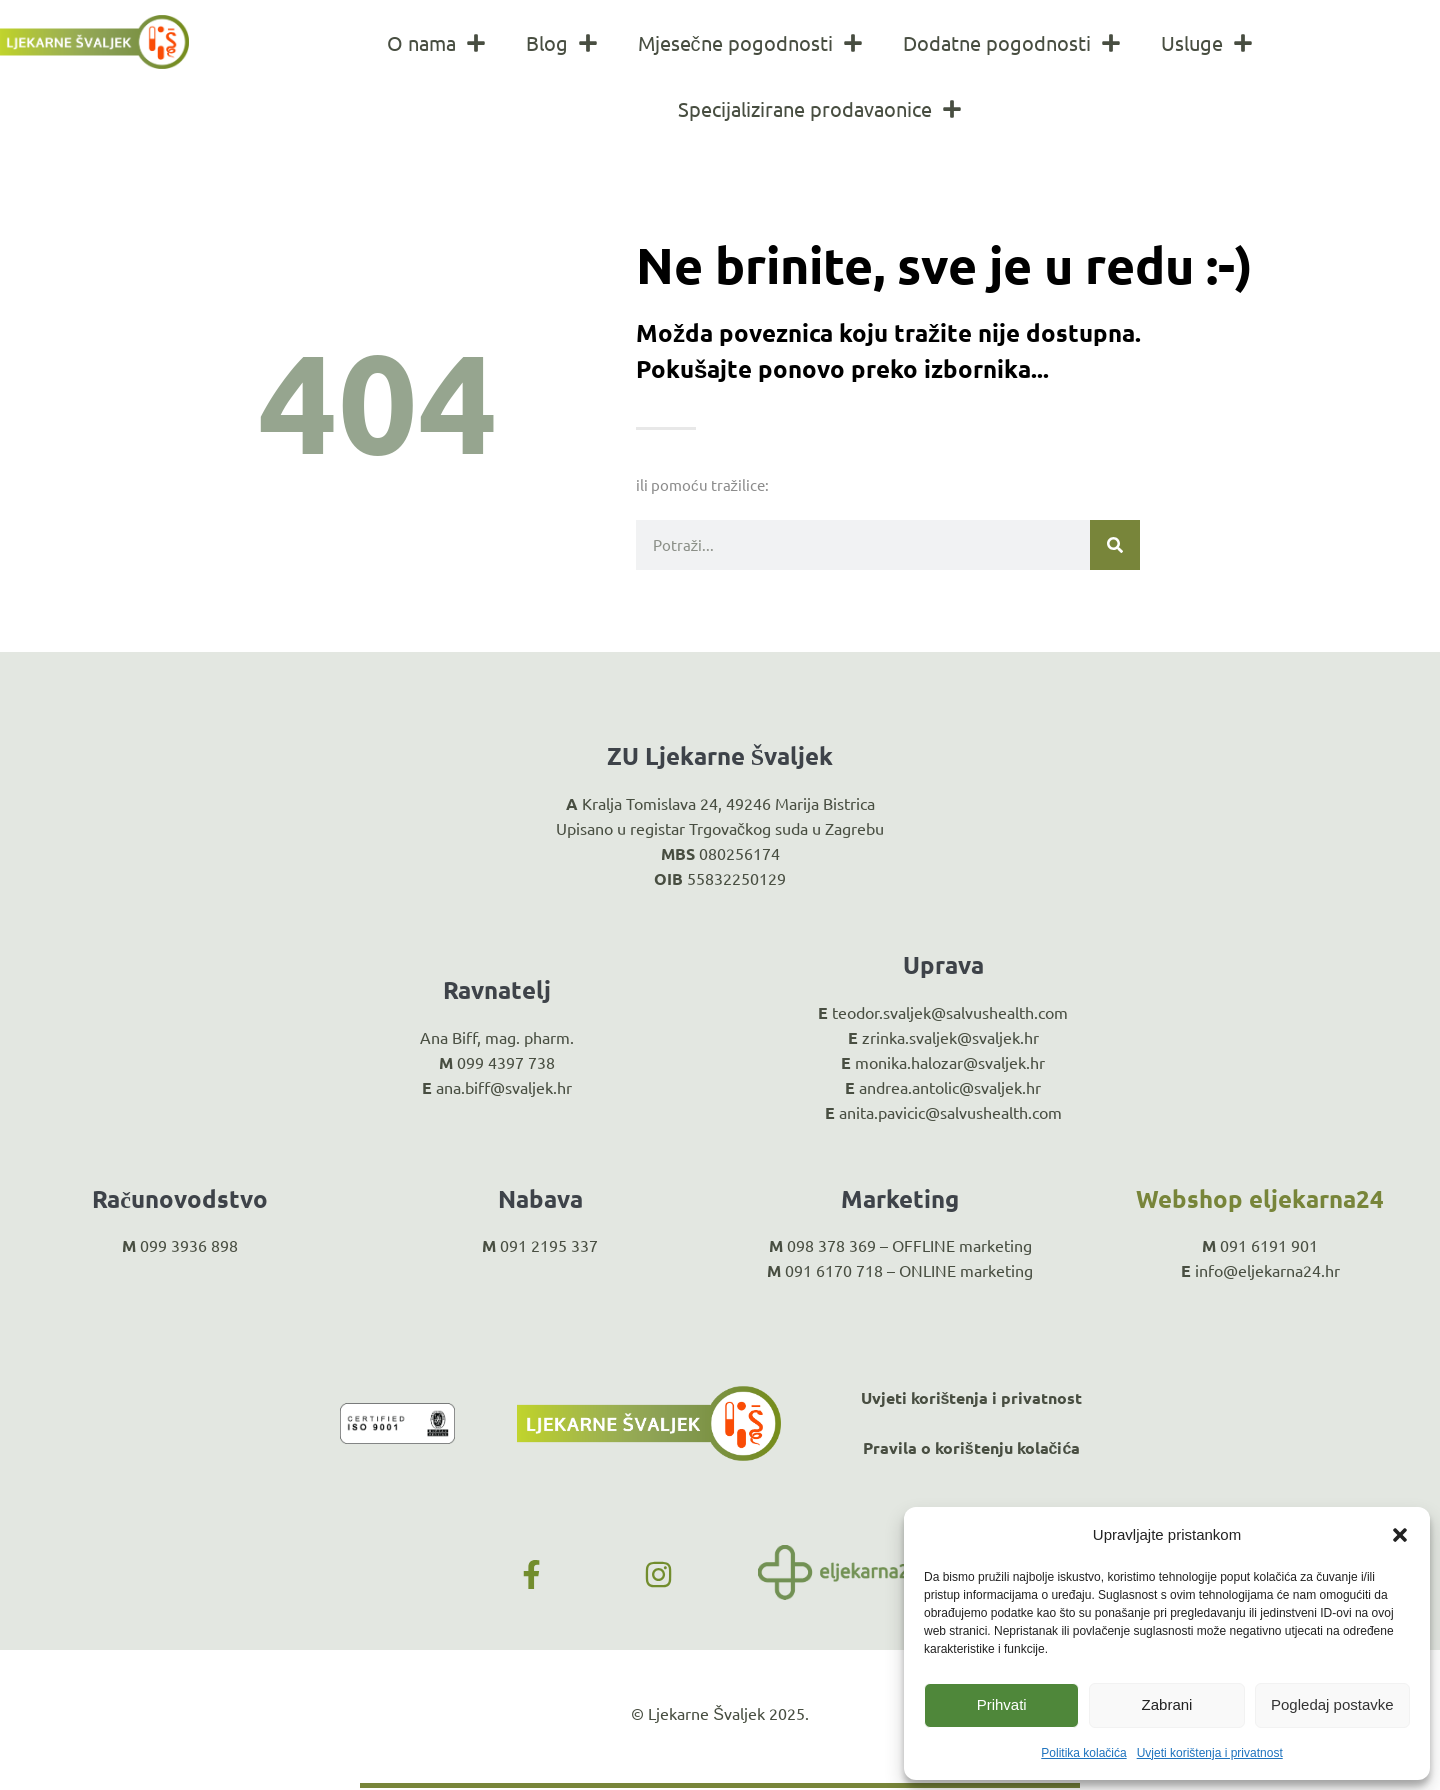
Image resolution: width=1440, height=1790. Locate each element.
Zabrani (1167, 1704)
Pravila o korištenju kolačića (972, 1447)
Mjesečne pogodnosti (750, 43)
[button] (1400, 1535)
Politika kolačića (1083, 1753)
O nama (436, 43)
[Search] (1115, 545)
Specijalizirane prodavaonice (820, 109)
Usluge (1207, 43)
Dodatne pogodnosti (1012, 43)
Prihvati (1002, 1704)
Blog (562, 43)
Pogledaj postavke (1332, 1704)
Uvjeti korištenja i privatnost (1210, 1753)
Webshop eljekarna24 (1260, 1198)
